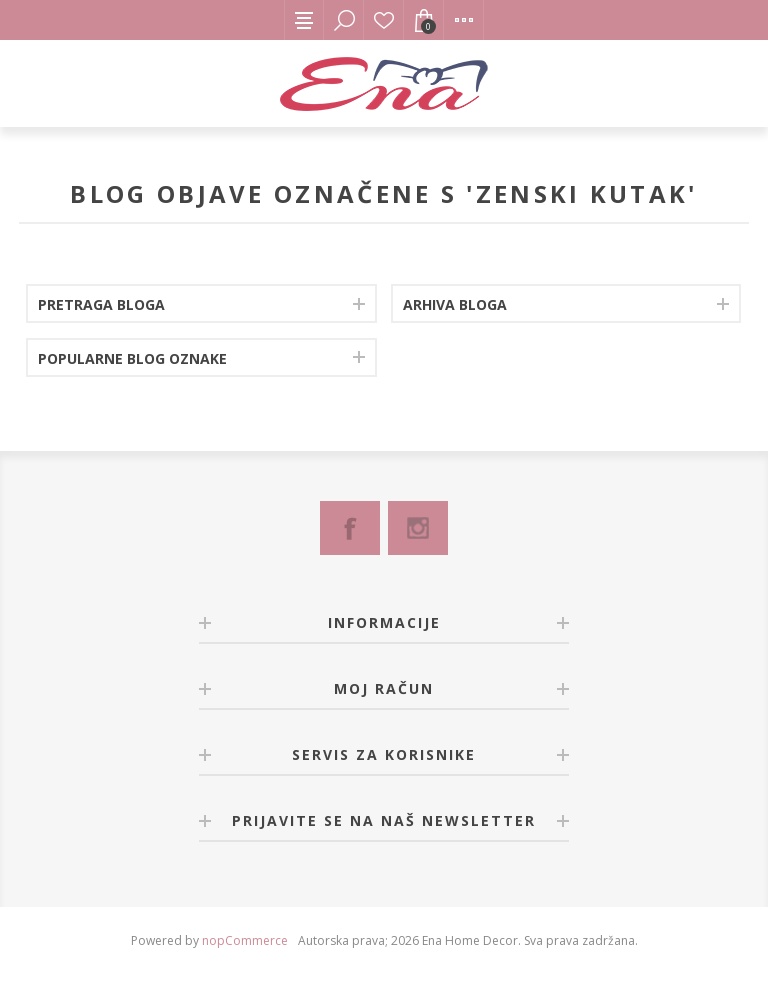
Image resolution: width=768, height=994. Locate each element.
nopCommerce (245, 940)
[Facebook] (350, 528)
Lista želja (384, 20)
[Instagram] (418, 528)
